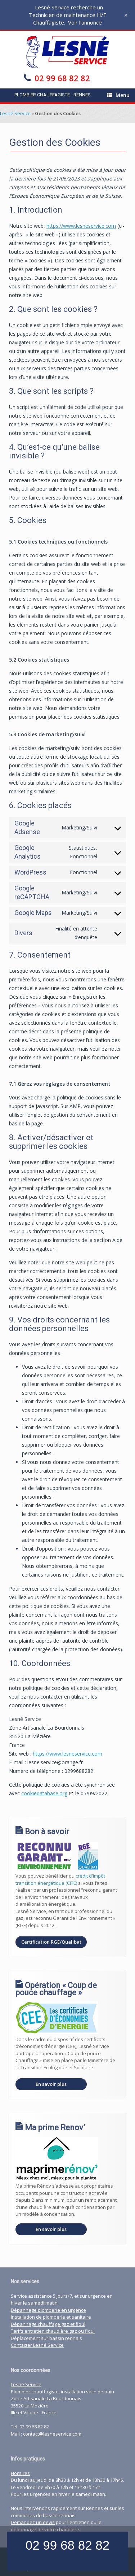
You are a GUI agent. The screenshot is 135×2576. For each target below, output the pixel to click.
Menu (118, 95)
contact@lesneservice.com (52, 2434)
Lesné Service (15, 113)
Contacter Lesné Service (37, 2345)
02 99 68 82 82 (62, 78)
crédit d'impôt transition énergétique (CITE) (60, 1879)
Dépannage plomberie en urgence (48, 2310)
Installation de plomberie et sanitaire (51, 2317)
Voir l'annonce (85, 22)
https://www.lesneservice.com (81, 225)
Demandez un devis (33, 2522)
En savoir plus (51, 2084)
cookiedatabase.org (44, 1793)
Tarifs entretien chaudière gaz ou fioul (53, 2331)
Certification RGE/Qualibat (51, 1942)
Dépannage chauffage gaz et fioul (48, 2324)
